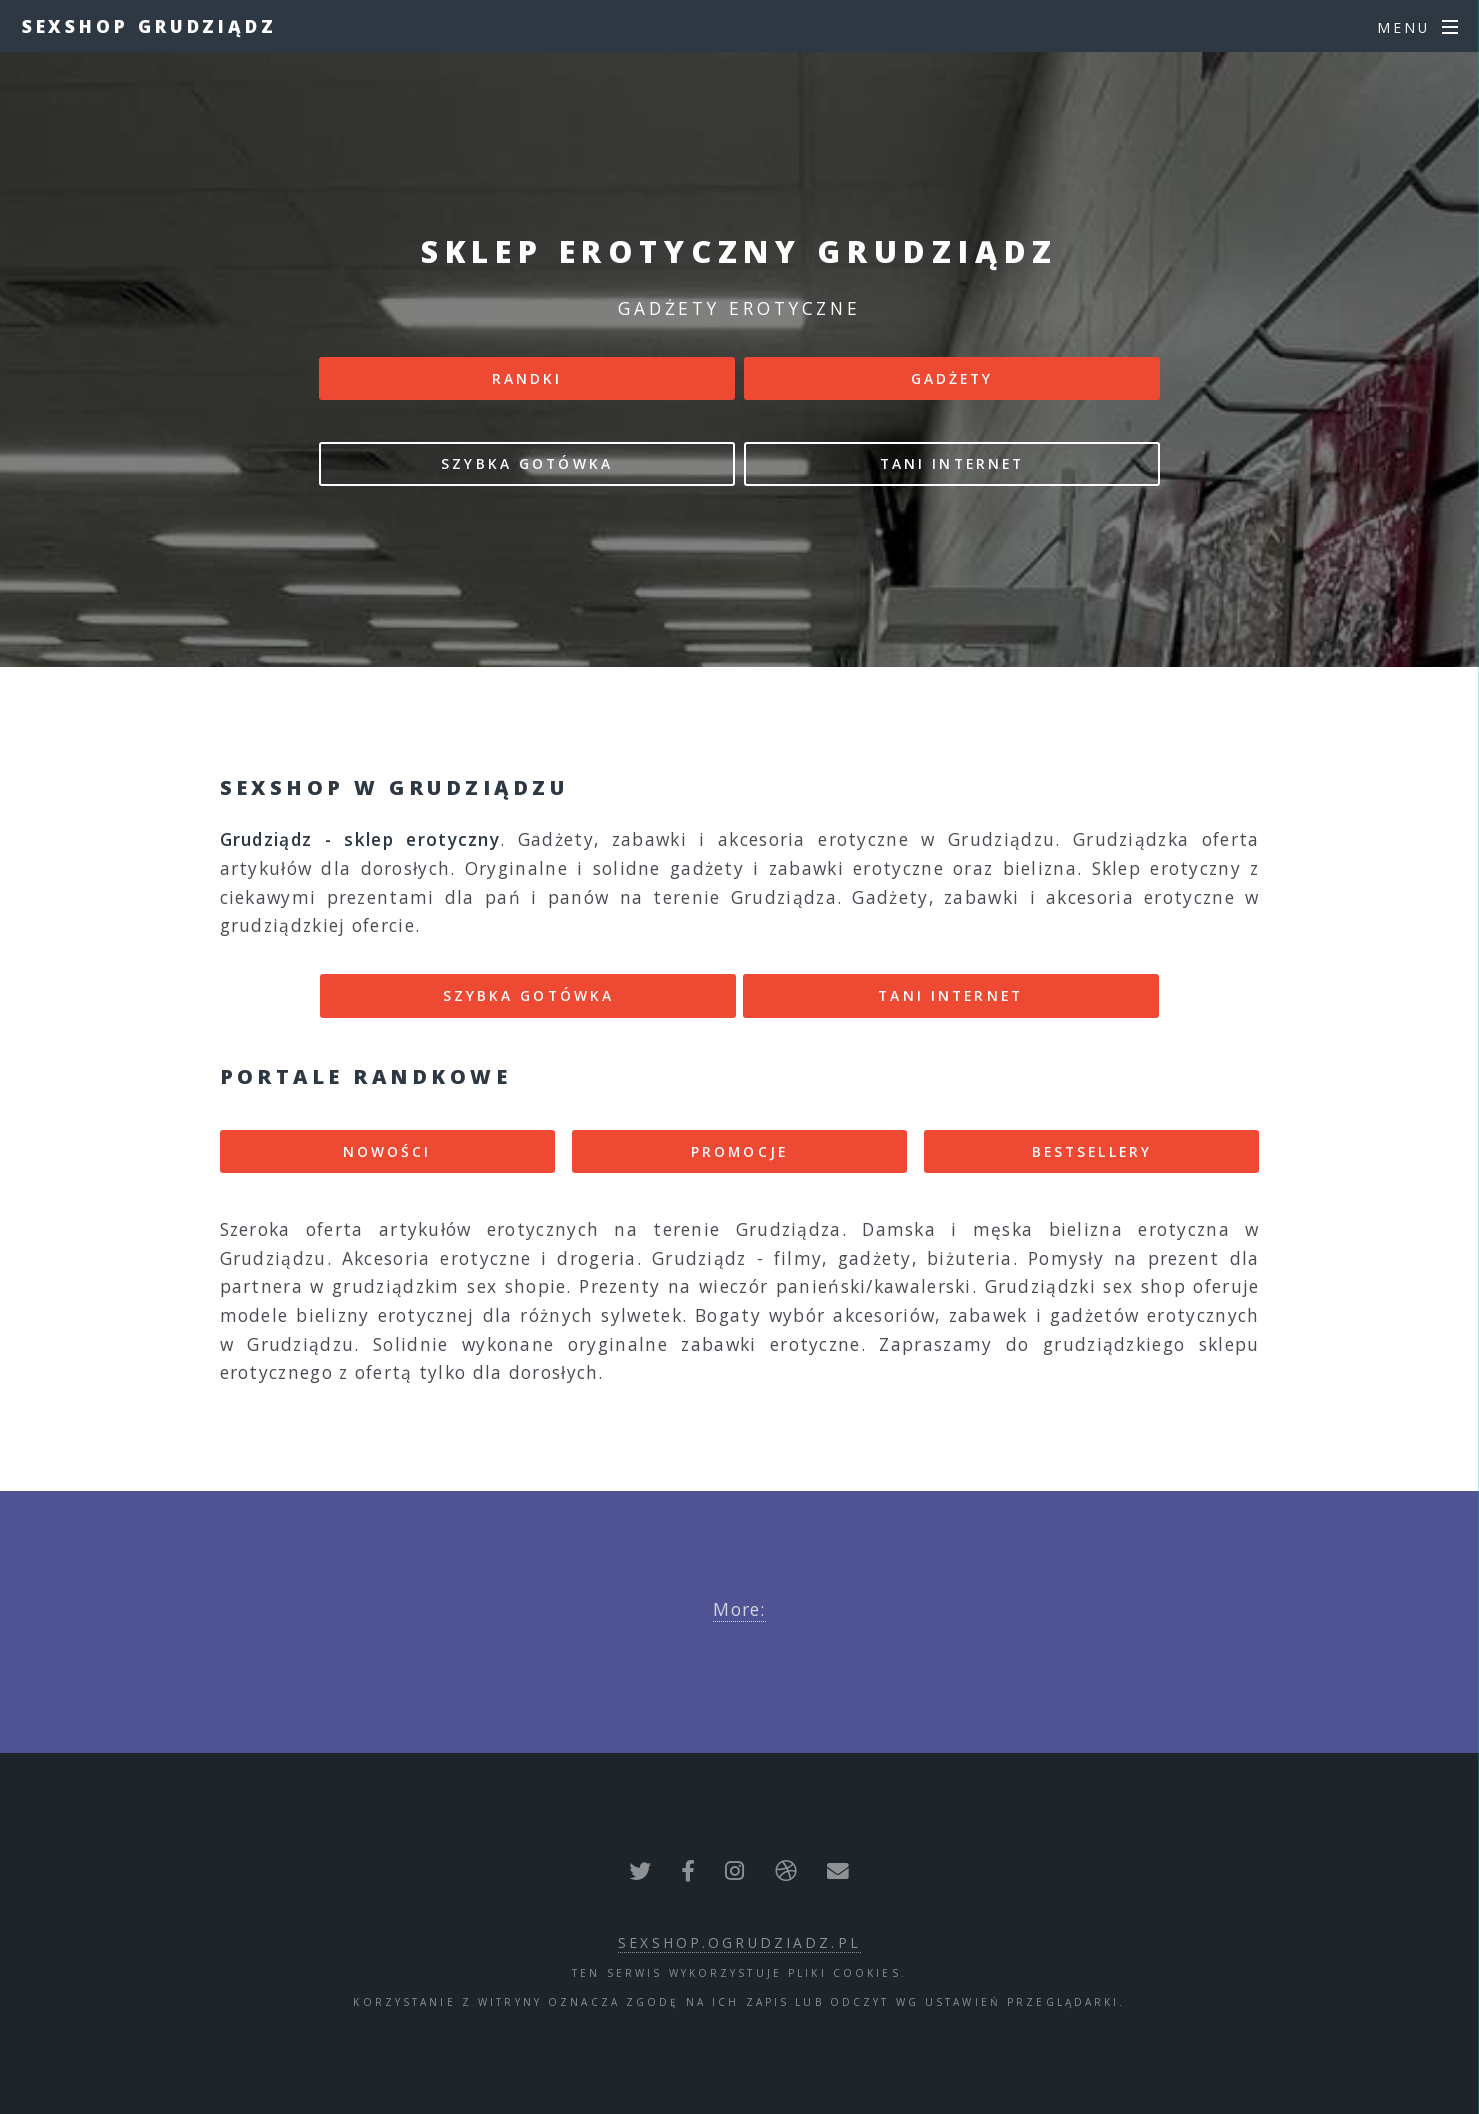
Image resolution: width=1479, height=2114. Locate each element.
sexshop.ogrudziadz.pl (739, 1942)
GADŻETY (952, 378)
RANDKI (527, 378)
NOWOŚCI (387, 1151)
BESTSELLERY (1092, 1151)
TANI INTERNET (952, 463)
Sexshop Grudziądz (149, 26)
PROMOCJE (739, 1151)
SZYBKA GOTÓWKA (527, 463)
